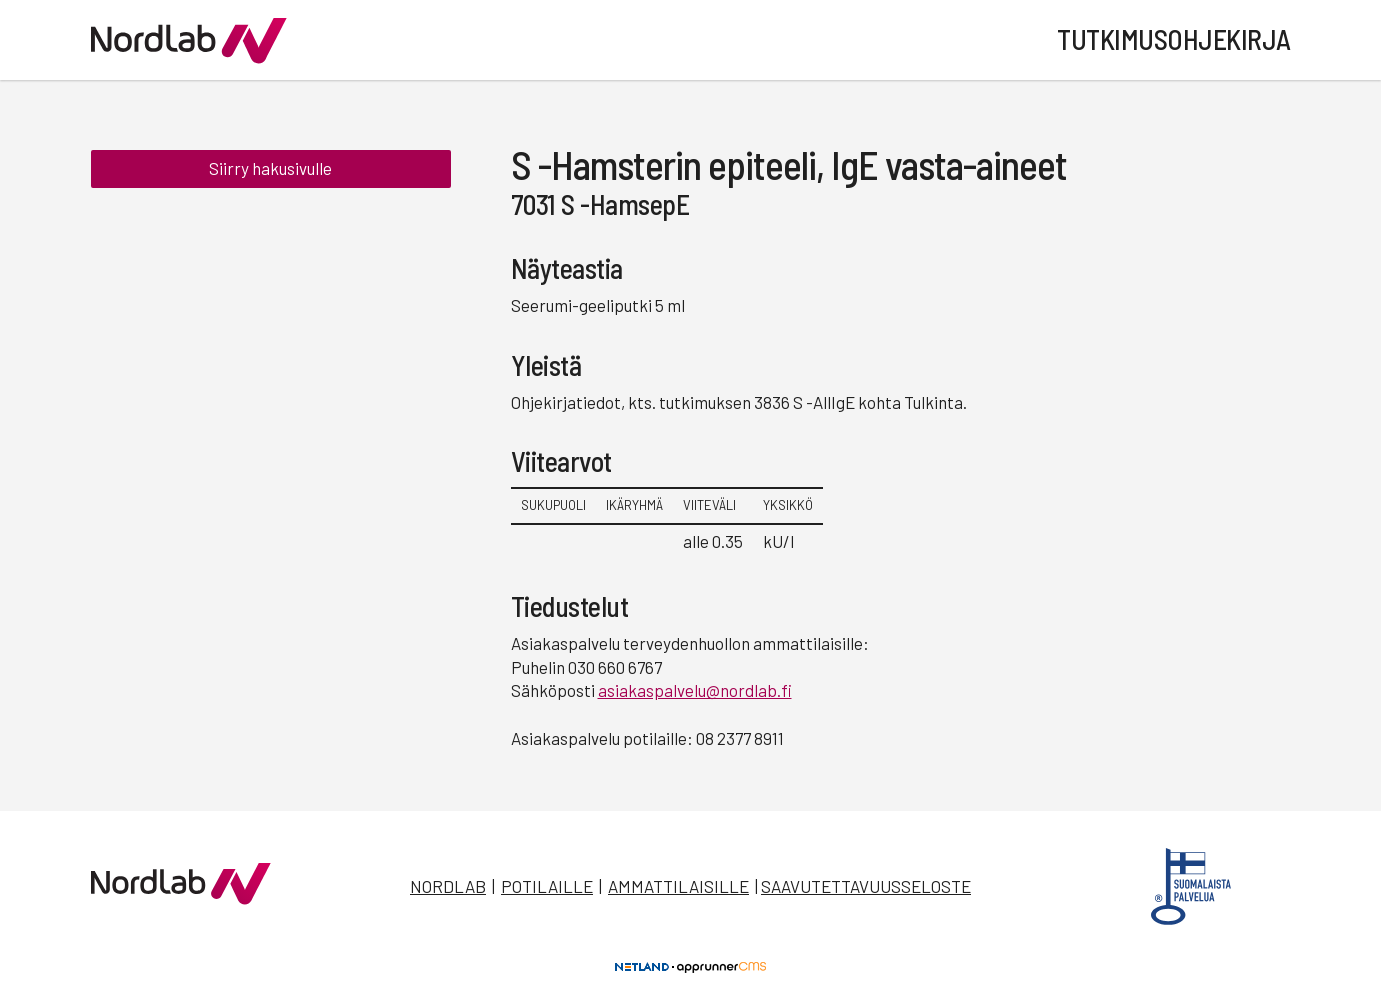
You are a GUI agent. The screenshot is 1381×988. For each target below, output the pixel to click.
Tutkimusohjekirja (1174, 39)
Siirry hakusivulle (270, 168)
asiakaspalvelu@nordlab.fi (695, 690)
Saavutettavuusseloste (866, 886)
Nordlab (448, 886)
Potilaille (547, 886)
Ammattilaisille (678, 886)
